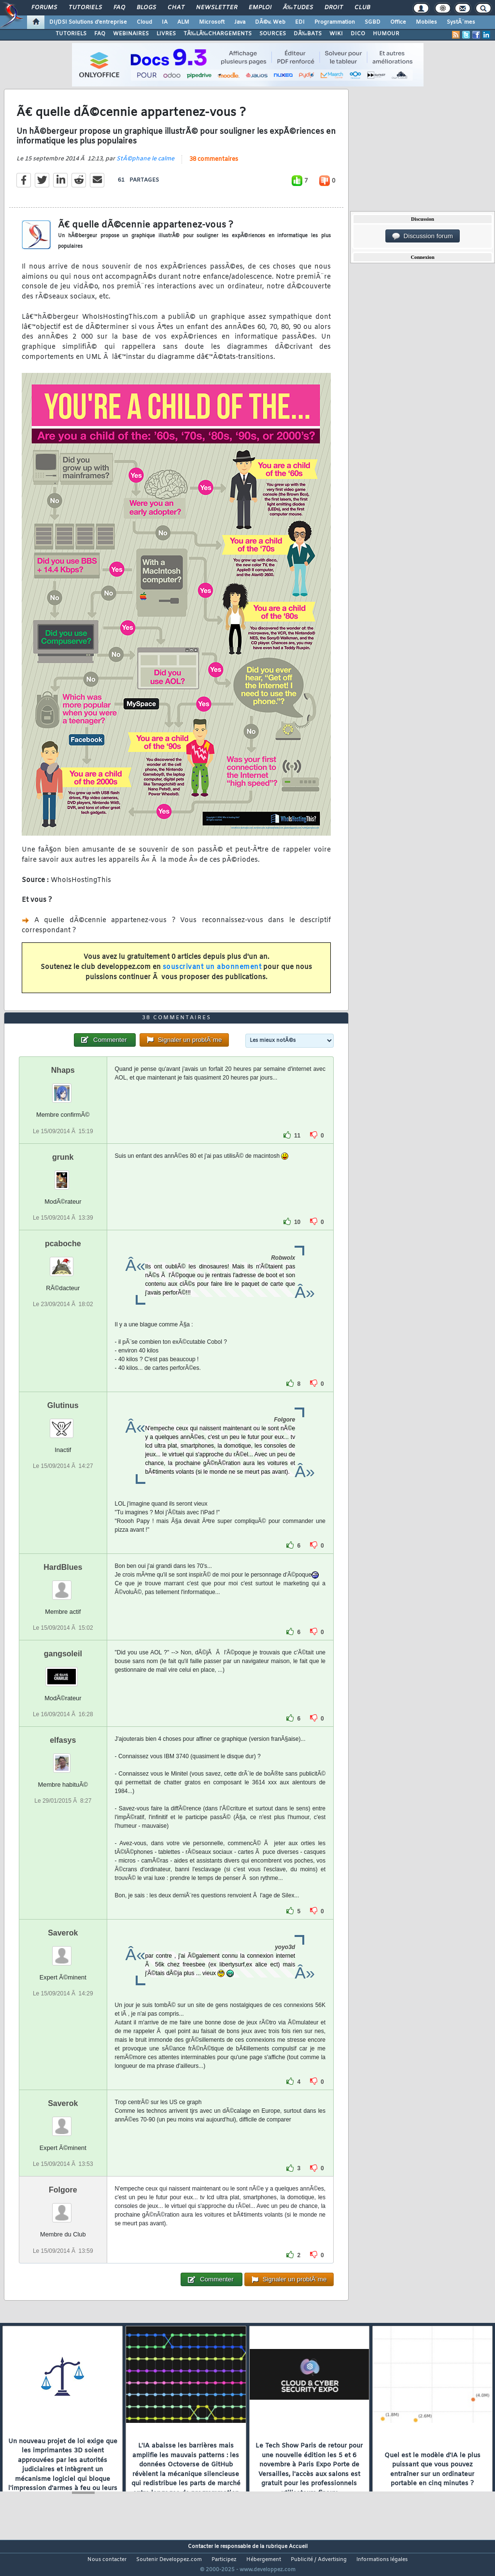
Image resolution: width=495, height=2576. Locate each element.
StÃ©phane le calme (145, 165)
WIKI (336, 33)
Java (239, 22)
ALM (183, 22)
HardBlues (62, 1585)
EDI (300, 22)
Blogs (146, 8)
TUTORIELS (71, 33)
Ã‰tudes (298, 8)
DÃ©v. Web (270, 22)
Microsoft (212, 22)
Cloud (144, 22)
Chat (176, 8)
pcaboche (63, 1261)
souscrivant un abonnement (212, 973)
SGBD (373, 22)
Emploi (260, 8)
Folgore (63, 2208)
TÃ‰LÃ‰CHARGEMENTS (218, 33)
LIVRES (166, 33)
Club (362, 8)
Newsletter (216, 8)
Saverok (63, 1951)
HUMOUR (386, 33)
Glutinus (63, 1423)
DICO (358, 33)
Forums (44, 8)
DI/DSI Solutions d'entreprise (88, 22)
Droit (334, 8)
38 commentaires (213, 165)
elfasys (63, 1758)
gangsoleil (63, 1672)
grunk (62, 1175)
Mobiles (426, 22)
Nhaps (63, 1088)
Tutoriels (85, 8)
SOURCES (272, 33)
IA (165, 22)
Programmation (334, 22)
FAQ (119, 8)
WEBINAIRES (131, 33)
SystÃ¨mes (461, 22)
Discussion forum (422, 236)
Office (398, 22)
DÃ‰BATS (308, 33)
